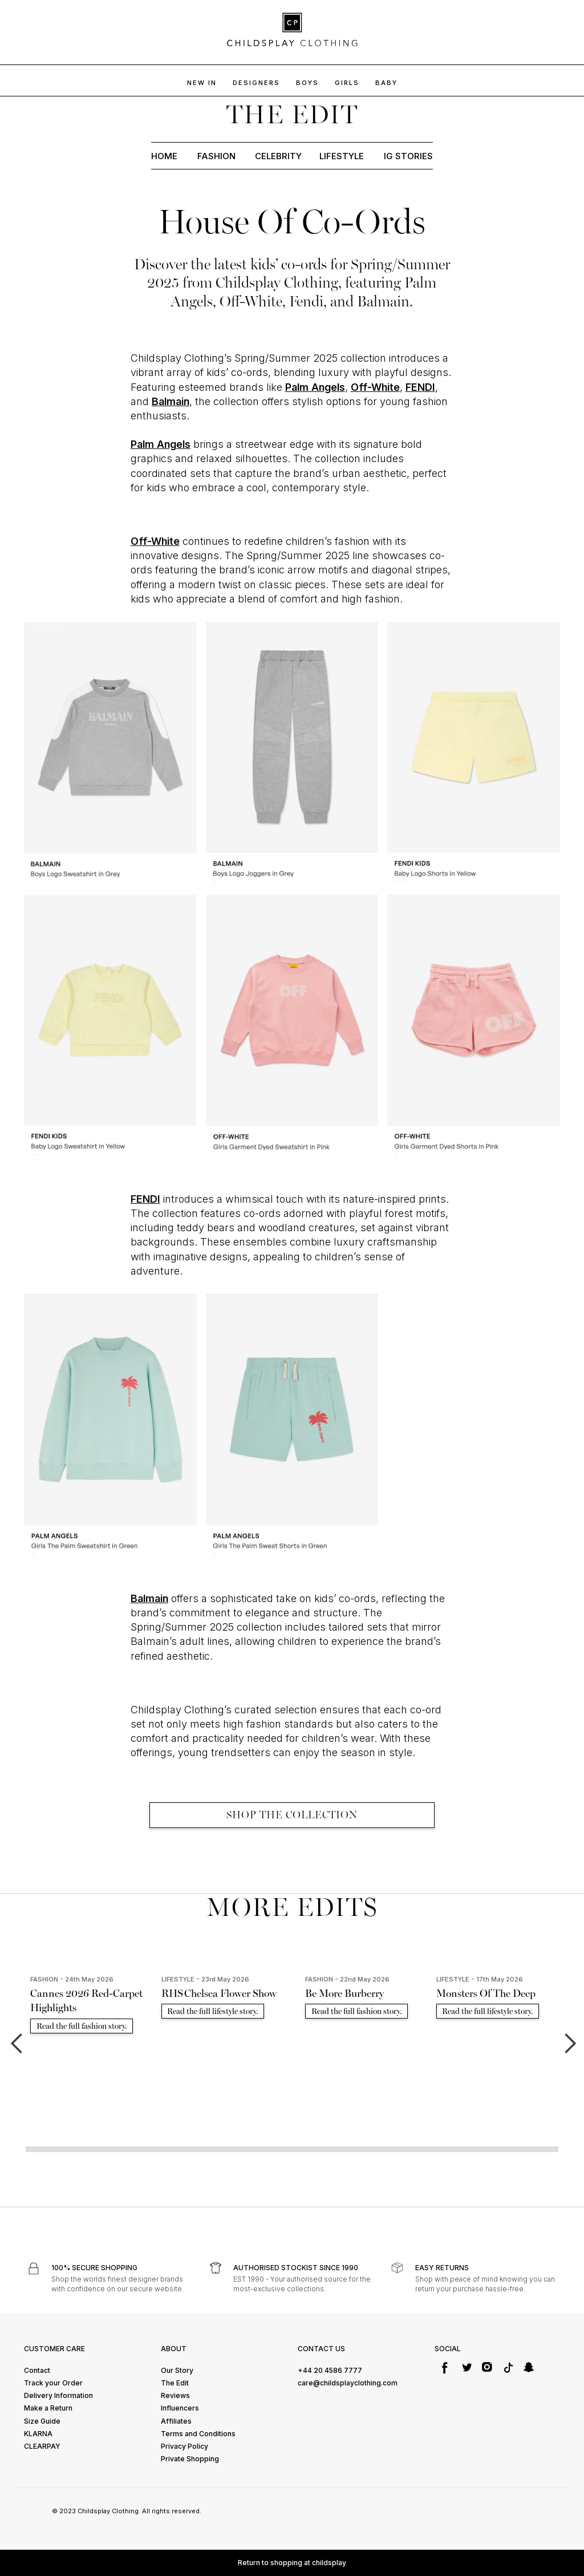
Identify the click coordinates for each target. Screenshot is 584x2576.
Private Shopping (190, 2458)
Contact (37, 2370)
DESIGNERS (256, 83)
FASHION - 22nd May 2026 (347, 1979)
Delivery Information (58, 2395)
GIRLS (347, 83)
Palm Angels (315, 387)
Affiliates (176, 2421)
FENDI (420, 387)
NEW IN (202, 83)
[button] (16, 2043)
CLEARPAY (42, 2446)
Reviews (175, 2395)
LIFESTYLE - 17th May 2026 (479, 1979)
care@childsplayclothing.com (348, 2383)
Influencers (180, 2408)
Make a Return (48, 2408)
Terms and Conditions (198, 2433)
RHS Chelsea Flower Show (219, 1993)
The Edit (175, 2383)
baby (386, 83)
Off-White (375, 387)
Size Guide (42, 2421)
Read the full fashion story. (81, 2026)
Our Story (177, 2370)
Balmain (170, 401)
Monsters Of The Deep (486, 1993)
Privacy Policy (184, 2446)
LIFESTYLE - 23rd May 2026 (205, 1979)
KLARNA (38, 2433)
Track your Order (53, 2383)
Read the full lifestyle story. (212, 2011)
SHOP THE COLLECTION (292, 1815)
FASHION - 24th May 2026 (71, 1979)
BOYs (307, 83)
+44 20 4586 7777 (330, 2370)
